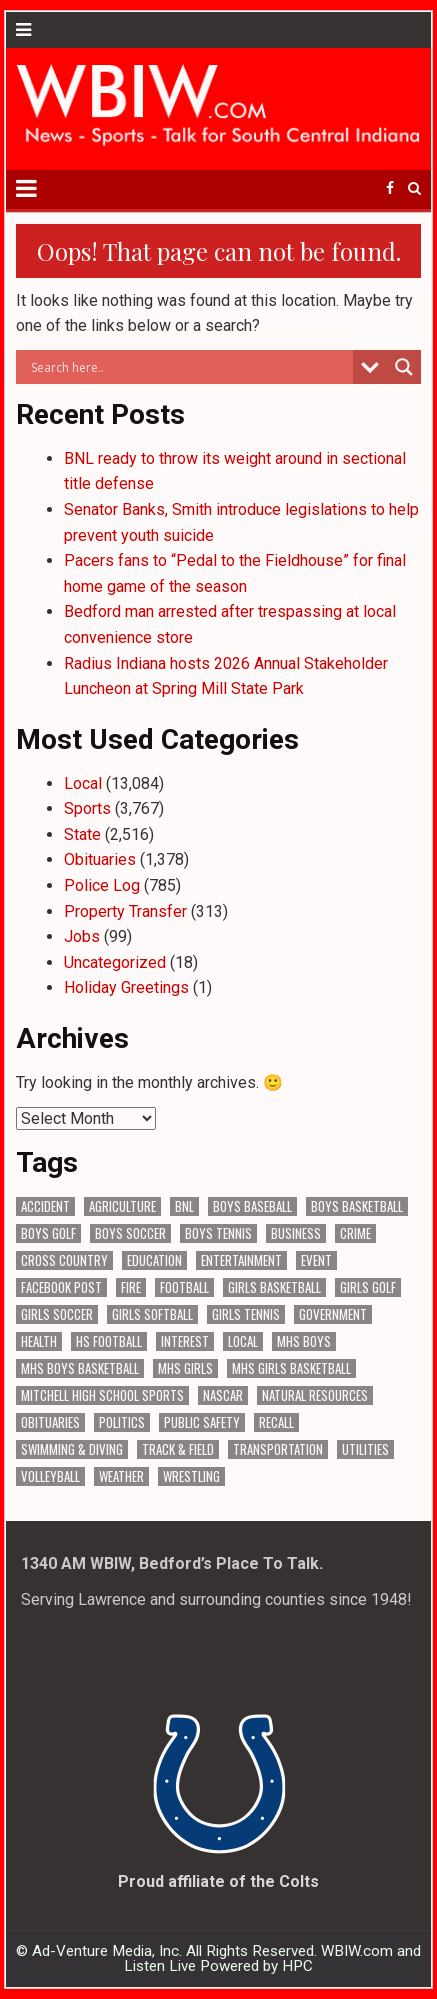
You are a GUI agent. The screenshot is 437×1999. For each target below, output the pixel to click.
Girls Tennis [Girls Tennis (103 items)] (246, 1314)
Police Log (102, 885)
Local (83, 783)
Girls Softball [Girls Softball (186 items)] (152, 1314)
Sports (87, 808)
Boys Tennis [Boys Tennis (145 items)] (218, 1233)
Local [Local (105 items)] (243, 1341)
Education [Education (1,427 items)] (154, 1260)
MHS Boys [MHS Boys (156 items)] (304, 1341)
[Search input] (189, 367)
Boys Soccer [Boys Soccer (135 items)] (130, 1233)
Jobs (82, 936)
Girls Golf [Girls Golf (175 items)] (368, 1287)
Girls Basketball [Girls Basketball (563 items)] (274, 1287)
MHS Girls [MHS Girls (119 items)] (185, 1368)
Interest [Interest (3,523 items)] (185, 1341)
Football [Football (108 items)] (184, 1287)
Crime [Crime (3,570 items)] (355, 1233)
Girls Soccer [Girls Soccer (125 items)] (57, 1314)
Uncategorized (115, 962)
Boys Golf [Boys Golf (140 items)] (48, 1233)
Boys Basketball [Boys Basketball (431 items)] (357, 1206)
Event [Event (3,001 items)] (316, 1260)
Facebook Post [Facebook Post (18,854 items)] (61, 1287)
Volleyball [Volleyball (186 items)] (50, 1476)
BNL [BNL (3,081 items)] (184, 1206)
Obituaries (100, 859)
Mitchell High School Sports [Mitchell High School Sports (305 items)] (102, 1395)
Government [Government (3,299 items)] (333, 1314)
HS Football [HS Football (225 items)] (109, 1341)
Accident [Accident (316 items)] (45, 1206)
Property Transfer (125, 911)
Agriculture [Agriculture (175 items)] (122, 1206)
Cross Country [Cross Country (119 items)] (64, 1260)
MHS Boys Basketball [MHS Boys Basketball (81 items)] (80, 1368)
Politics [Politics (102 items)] (122, 1422)
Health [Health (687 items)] (39, 1341)
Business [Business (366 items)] (296, 1233)
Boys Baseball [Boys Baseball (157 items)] (252, 1206)
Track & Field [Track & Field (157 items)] (178, 1449)
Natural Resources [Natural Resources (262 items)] (315, 1395)
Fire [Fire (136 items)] (131, 1287)
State (82, 834)
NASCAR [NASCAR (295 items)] (223, 1395)
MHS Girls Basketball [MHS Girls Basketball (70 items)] (291, 1368)
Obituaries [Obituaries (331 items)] (50, 1422)
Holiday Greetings (126, 987)
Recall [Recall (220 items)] (276, 1422)
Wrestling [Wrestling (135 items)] (191, 1476)
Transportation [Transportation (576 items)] (278, 1449)
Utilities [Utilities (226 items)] (365, 1449)
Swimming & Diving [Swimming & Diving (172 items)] (72, 1449)
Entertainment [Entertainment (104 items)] (241, 1260)
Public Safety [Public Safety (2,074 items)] (202, 1422)
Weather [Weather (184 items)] (121, 1476)
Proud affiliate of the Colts (218, 1881)
